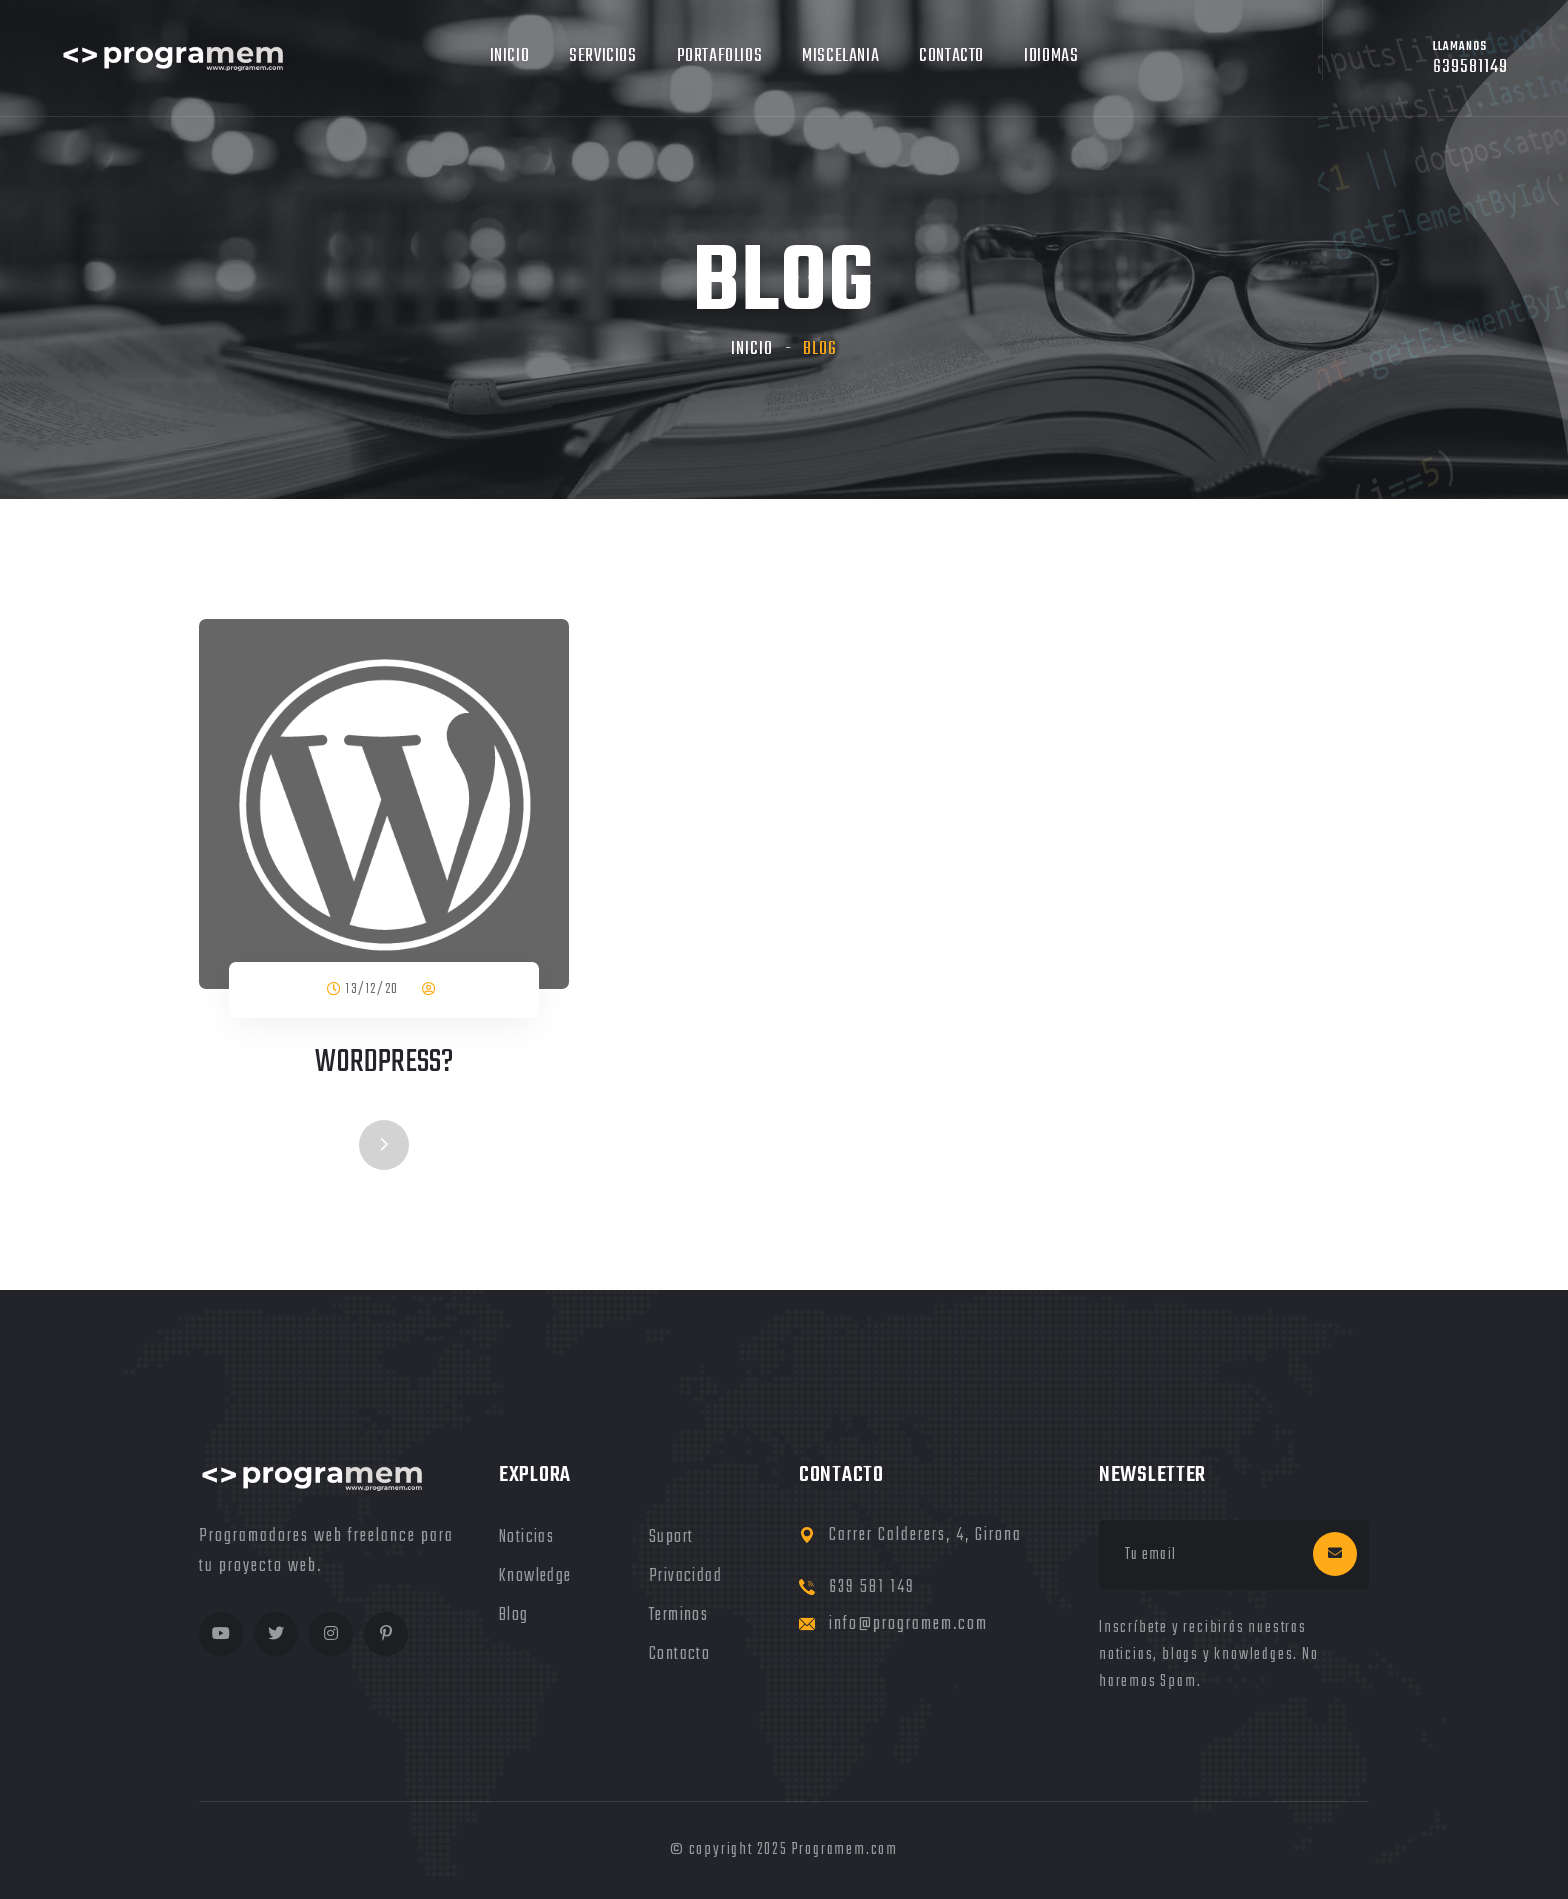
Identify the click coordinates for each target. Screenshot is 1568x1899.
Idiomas (1051, 56)
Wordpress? (384, 1062)
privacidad (685, 1576)
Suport (671, 1537)
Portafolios (720, 56)
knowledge (535, 1576)
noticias (526, 1537)
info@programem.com (908, 1624)
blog (514, 1615)
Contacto (951, 56)
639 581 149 (872, 1587)
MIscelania (840, 56)
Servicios (602, 56)
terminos (678, 1615)
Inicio (510, 56)
